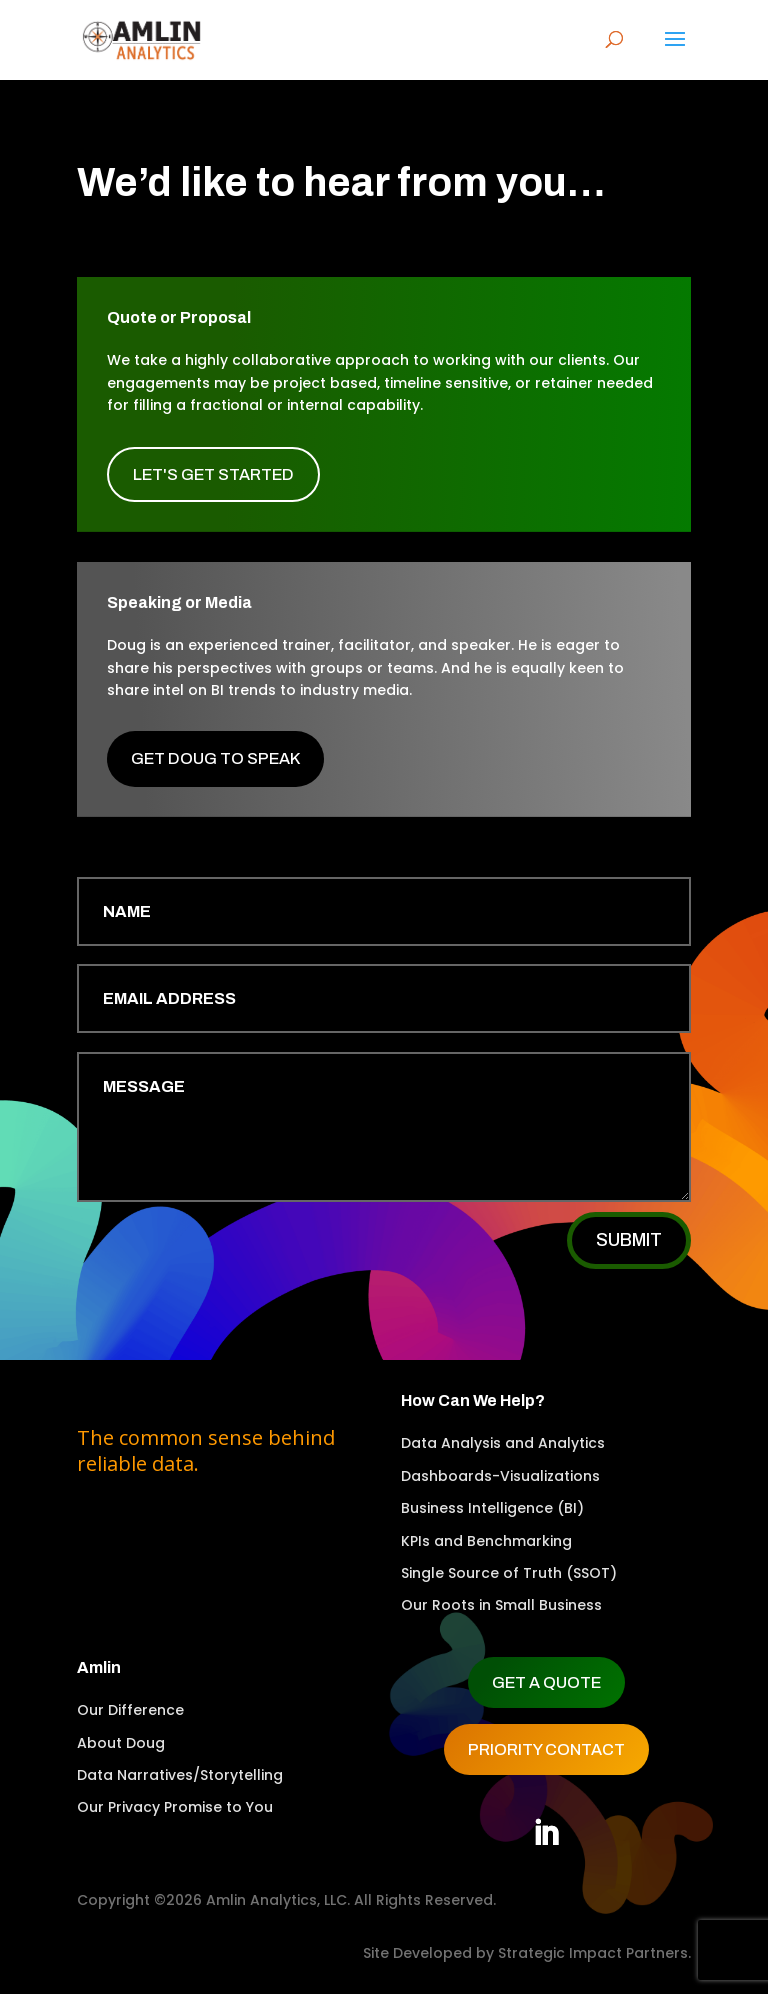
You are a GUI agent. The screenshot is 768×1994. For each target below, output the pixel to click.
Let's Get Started (213, 474)
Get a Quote (546, 1682)
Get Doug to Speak (215, 758)
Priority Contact (546, 1749)
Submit (629, 1240)
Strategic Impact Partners (593, 1953)
